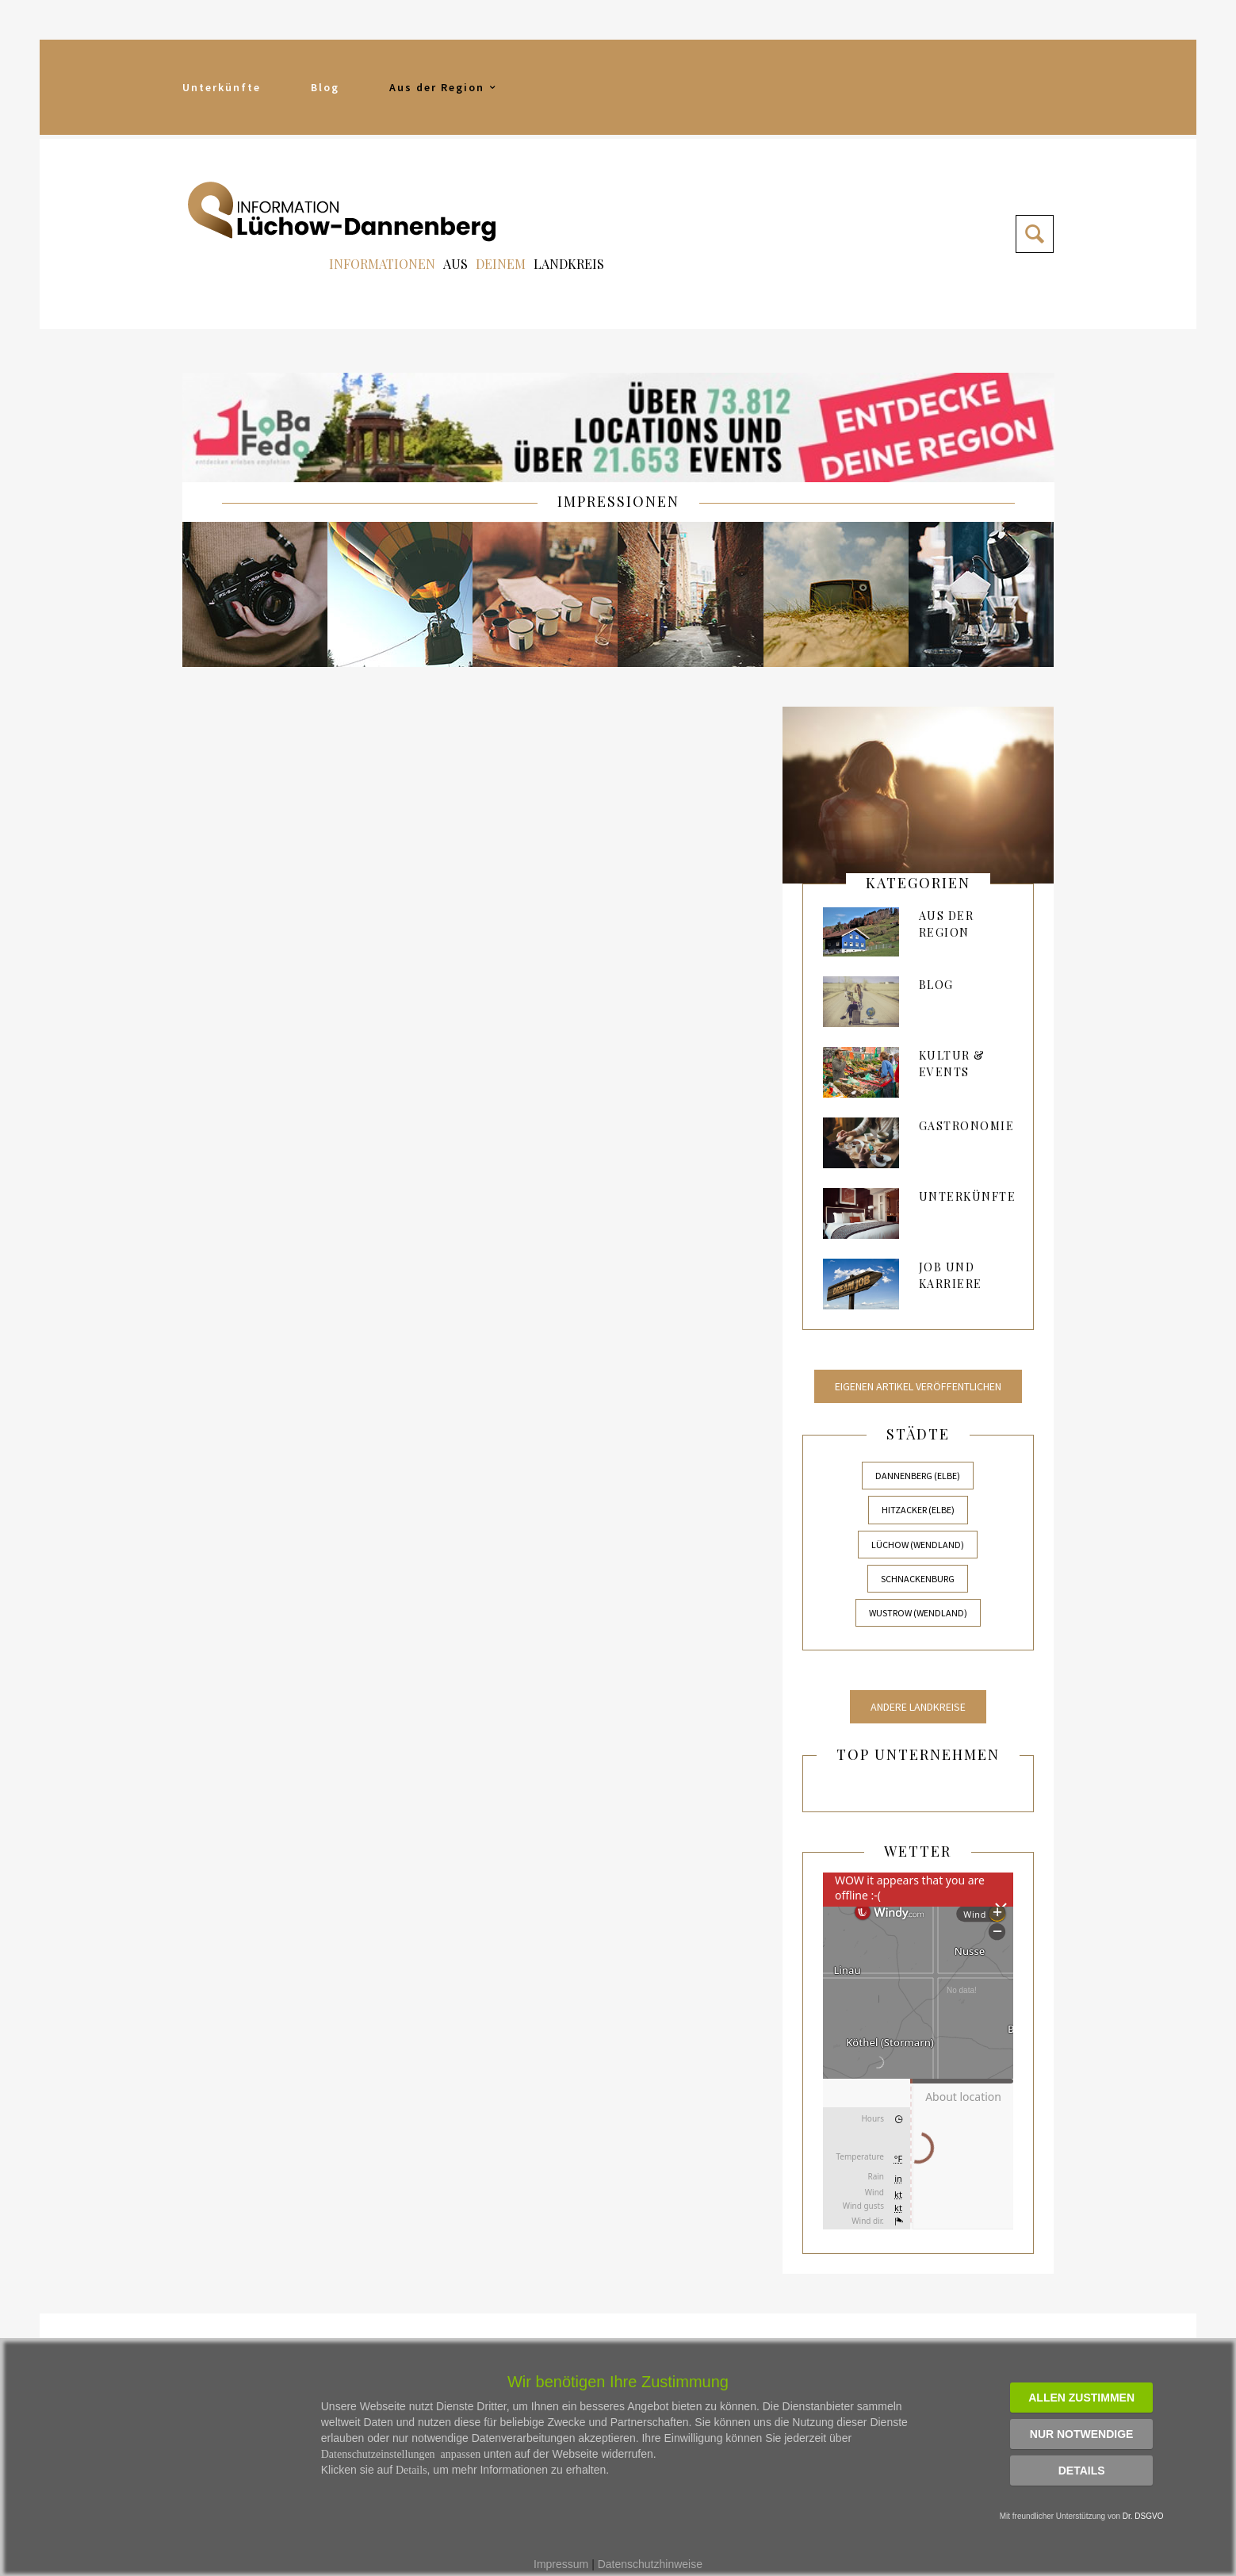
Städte (918, 1433)
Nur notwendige (1082, 2434)
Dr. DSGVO (1143, 2516)
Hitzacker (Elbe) (918, 1510)
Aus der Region (444, 87)
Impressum (561, 2564)
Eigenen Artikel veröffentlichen (918, 1386)
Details (1081, 2470)
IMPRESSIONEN (618, 501)
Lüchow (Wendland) (917, 1545)
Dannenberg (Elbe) (917, 1476)
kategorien (918, 882)
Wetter (917, 1851)
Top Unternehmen (918, 1754)
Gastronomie (967, 1125)
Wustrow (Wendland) (918, 1613)
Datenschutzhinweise (650, 2564)
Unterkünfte (221, 87)
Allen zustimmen (1081, 2397)
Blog (325, 87)
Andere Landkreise (918, 1707)
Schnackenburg (918, 1579)
